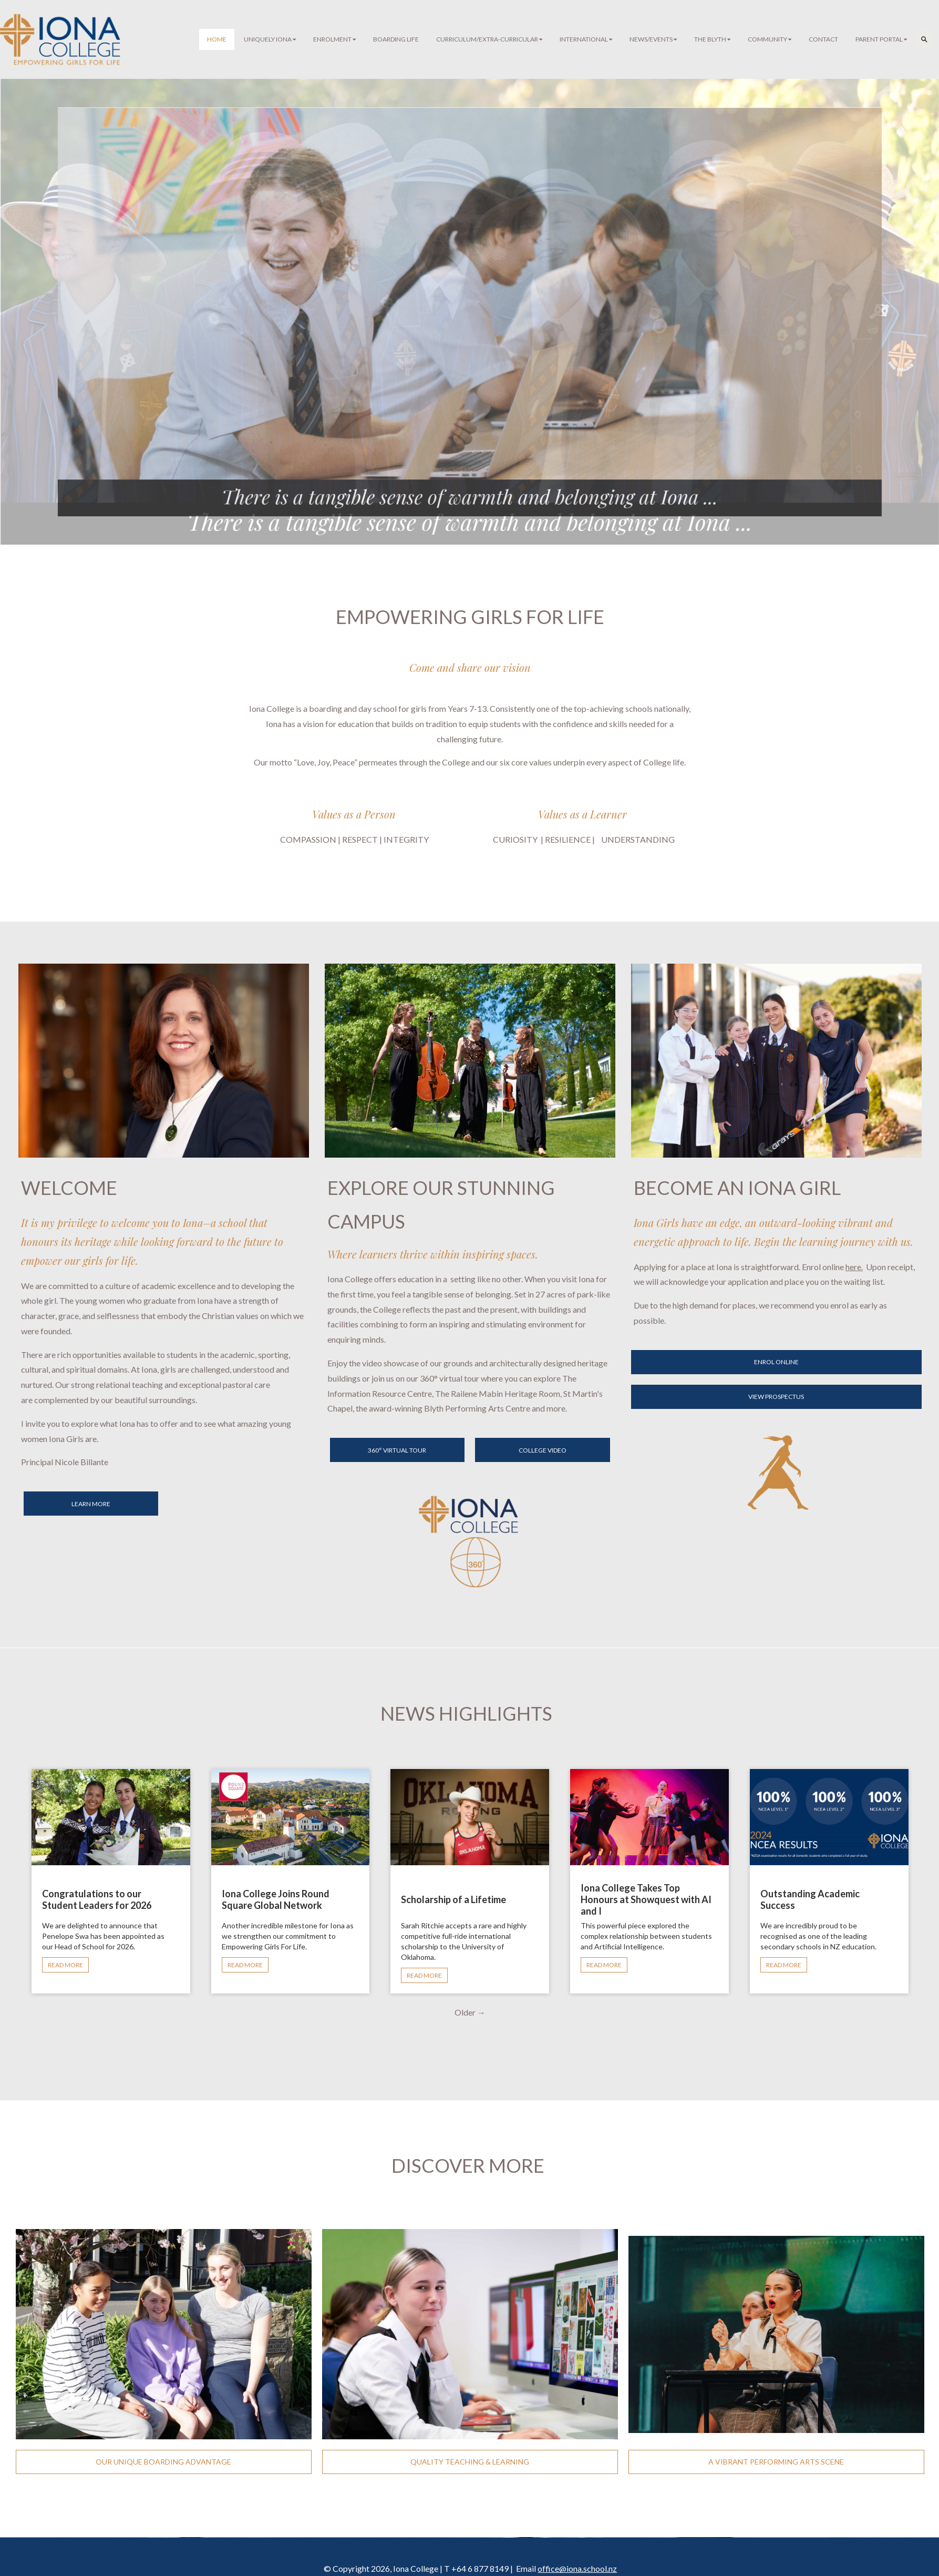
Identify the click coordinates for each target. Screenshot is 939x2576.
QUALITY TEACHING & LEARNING (469, 2461)
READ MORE (65, 1965)
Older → (470, 2012)
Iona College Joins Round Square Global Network (275, 1899)
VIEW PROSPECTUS (776, 1397)
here (853, 1267)
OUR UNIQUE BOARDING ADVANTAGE (163, 2461)
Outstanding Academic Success (810, 1899)
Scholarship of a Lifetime (453, 1899)
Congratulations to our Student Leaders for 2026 (96, 1899)
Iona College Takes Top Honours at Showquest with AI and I (646, 1899)
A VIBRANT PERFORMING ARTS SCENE (776, 2461)
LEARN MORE (90, 1504)
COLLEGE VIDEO (542, 1450)
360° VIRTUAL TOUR (397, 1450)
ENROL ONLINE (776, 1362)
